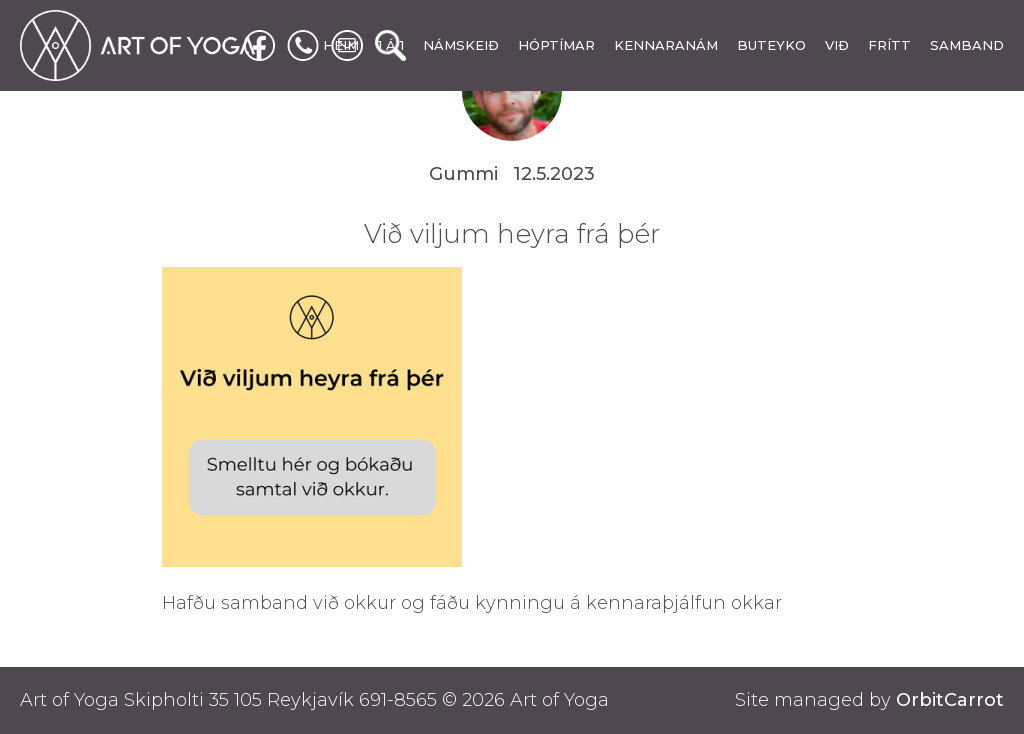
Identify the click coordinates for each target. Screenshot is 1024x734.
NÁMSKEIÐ (461, 45)
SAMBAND (967, 45)
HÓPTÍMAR (556, 45)
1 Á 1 (391, 45)
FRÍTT (889, 45)
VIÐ (837, 45)
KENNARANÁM (666, 45)
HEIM (341, 45)
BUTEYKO (771, 45)
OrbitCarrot (950, 700)
